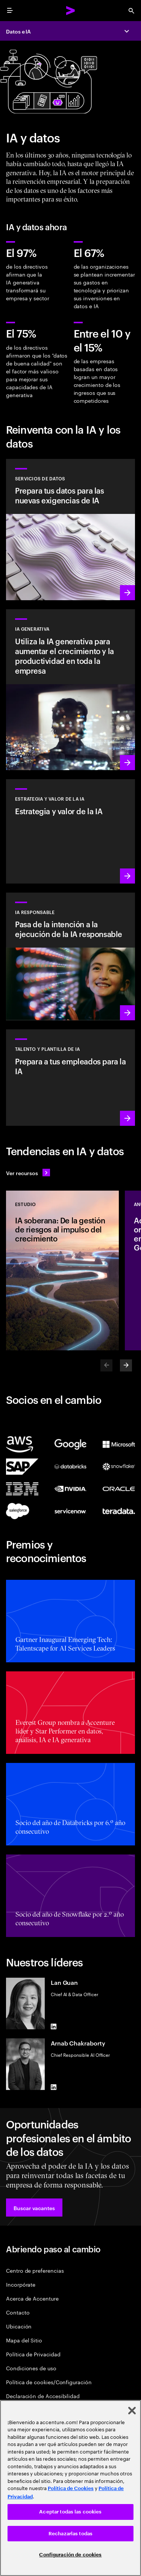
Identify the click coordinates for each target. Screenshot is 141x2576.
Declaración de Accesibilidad (43, 2396)
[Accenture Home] (71, 11)
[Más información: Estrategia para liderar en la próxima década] (70, 831)
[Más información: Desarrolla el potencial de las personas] (70, 1077)
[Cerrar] (132, 2410)
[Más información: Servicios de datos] (70, 529)
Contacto (17, 2312)
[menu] (10, 11)
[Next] (126, 1365)
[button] (34, 2207)
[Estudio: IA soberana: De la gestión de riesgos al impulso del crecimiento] (62, 1270)
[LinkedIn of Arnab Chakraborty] (54, 2087)
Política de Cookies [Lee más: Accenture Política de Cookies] (71, 2488)
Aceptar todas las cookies (70, 2511)
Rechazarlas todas (70, 2533)
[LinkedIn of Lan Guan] (54, 2026)
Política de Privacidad (33, 2354)
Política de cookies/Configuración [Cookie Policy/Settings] (49, 2382)
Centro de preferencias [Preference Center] (35, 2270)
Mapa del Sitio (24, 2340)
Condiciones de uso (31, 2368)
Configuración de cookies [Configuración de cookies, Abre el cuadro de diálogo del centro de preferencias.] (70, 2554)
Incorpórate (20, 2284)
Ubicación (19, 2326)
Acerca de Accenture (32, 2298)
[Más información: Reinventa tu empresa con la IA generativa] (70, 689)
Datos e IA (18, 31)
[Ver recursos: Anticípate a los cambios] (28, 1172)
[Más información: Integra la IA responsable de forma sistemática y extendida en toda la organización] (70, 957)
